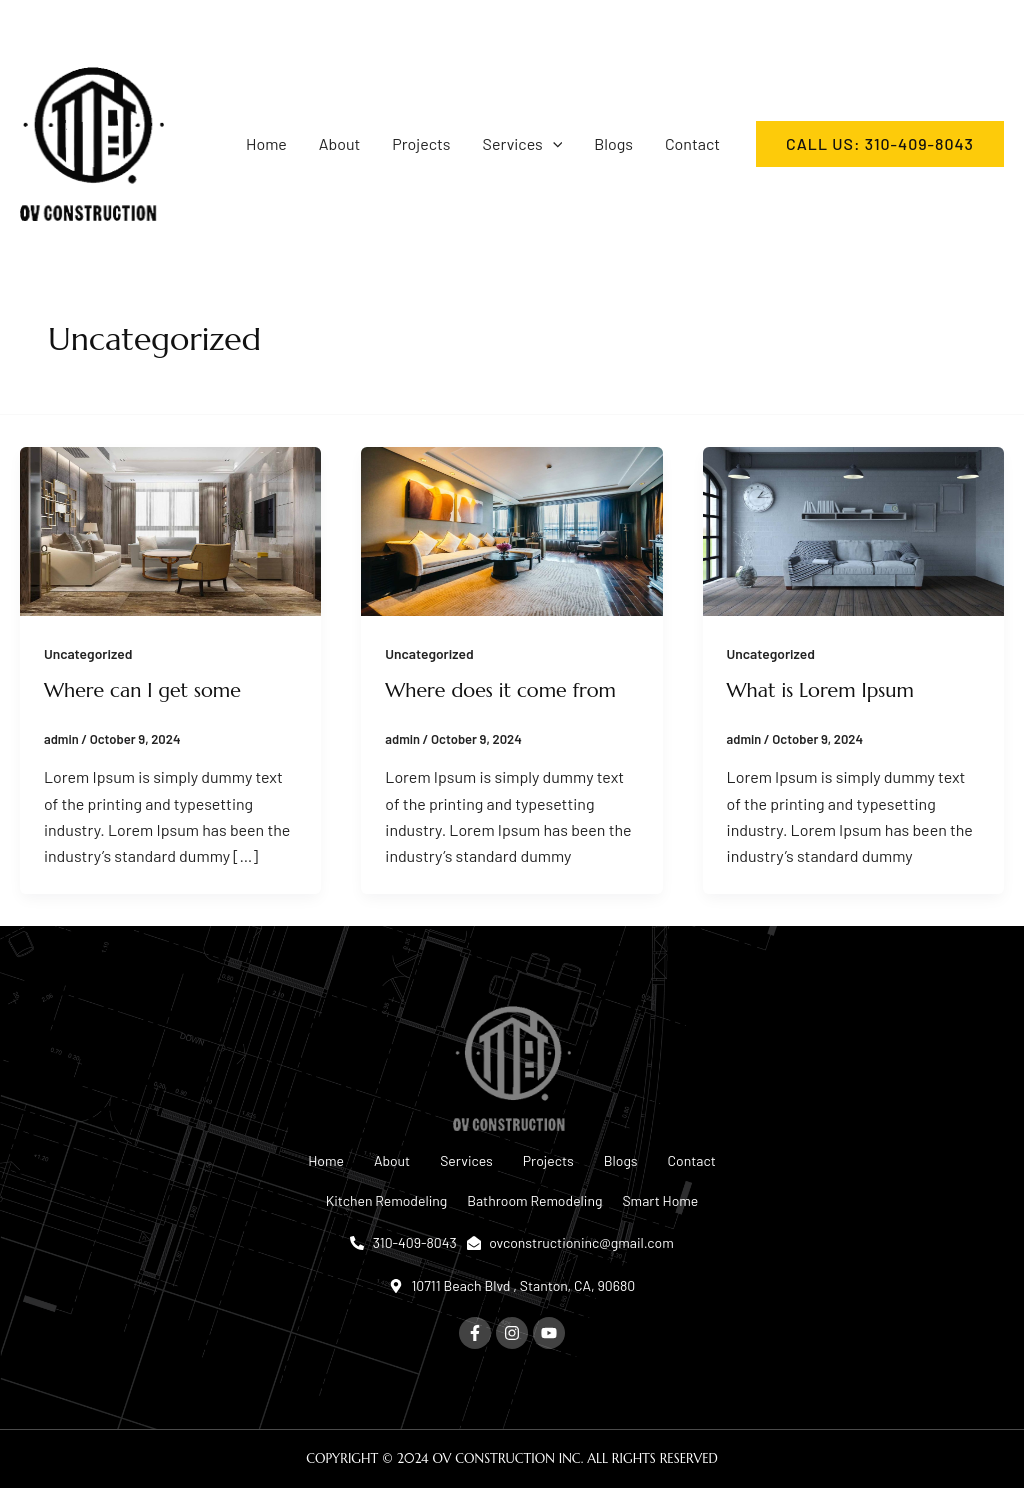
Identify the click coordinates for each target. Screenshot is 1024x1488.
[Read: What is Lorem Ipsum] (853, 528)
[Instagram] (56, 27)
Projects (421, 143)
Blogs (613, 143)
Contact (692, 143)
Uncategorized (89, 653)
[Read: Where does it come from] (511, 528)
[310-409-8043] (550, 27)
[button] (553, 144)
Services (523, 144)
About (339, 143)
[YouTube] (84, 27)
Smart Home (660, 1200)
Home (266, 143)
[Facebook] (28, 27)
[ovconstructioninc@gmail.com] (728, 27)
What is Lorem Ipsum (822, 690)
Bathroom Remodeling (534, 1200)
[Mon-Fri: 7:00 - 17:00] (926, 27)
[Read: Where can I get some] (170, 528)
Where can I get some (144, 690)
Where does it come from (502, 690)
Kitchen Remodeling (387, 1200)
